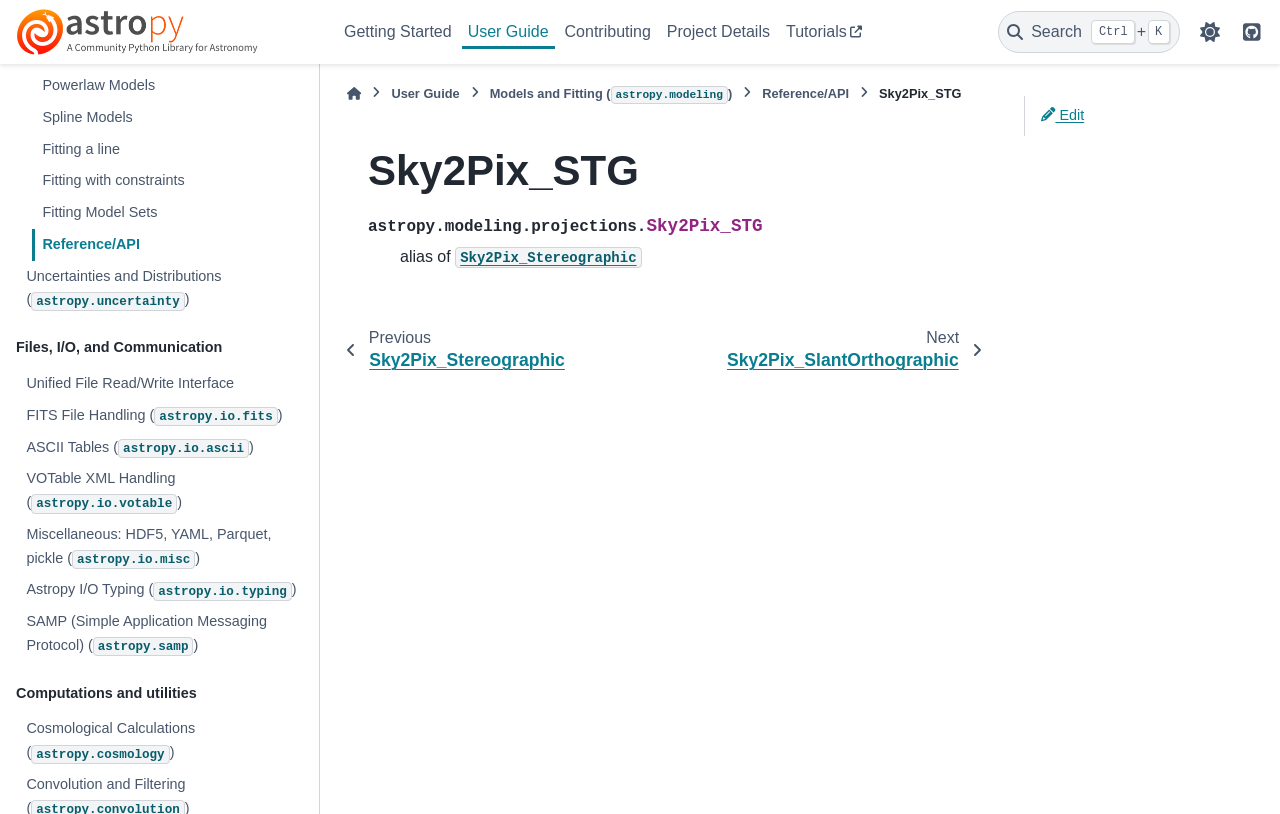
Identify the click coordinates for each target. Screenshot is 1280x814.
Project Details (718, 31)
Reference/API (91, 244)
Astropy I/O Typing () (161, 591)
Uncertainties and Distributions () (123, 289)
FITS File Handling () (154, 417)
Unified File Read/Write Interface (130, 383)
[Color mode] (1210, 32)
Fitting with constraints (113, 180)
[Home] (354, 93)
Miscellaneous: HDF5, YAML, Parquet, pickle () (148, 547)
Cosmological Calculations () (110, 741)
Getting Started (398, 31)
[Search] (1089, 32)
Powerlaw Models (98, 85)
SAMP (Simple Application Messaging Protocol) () (146, 634)
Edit (1062, 115)
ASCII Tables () (139, 449)
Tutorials (816, 31)
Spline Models (87, 117)
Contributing (608, 31)
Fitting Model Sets (99, 212)
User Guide (508, 31)
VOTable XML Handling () (104, 491)
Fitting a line (81, 149)
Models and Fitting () (611, 95)
